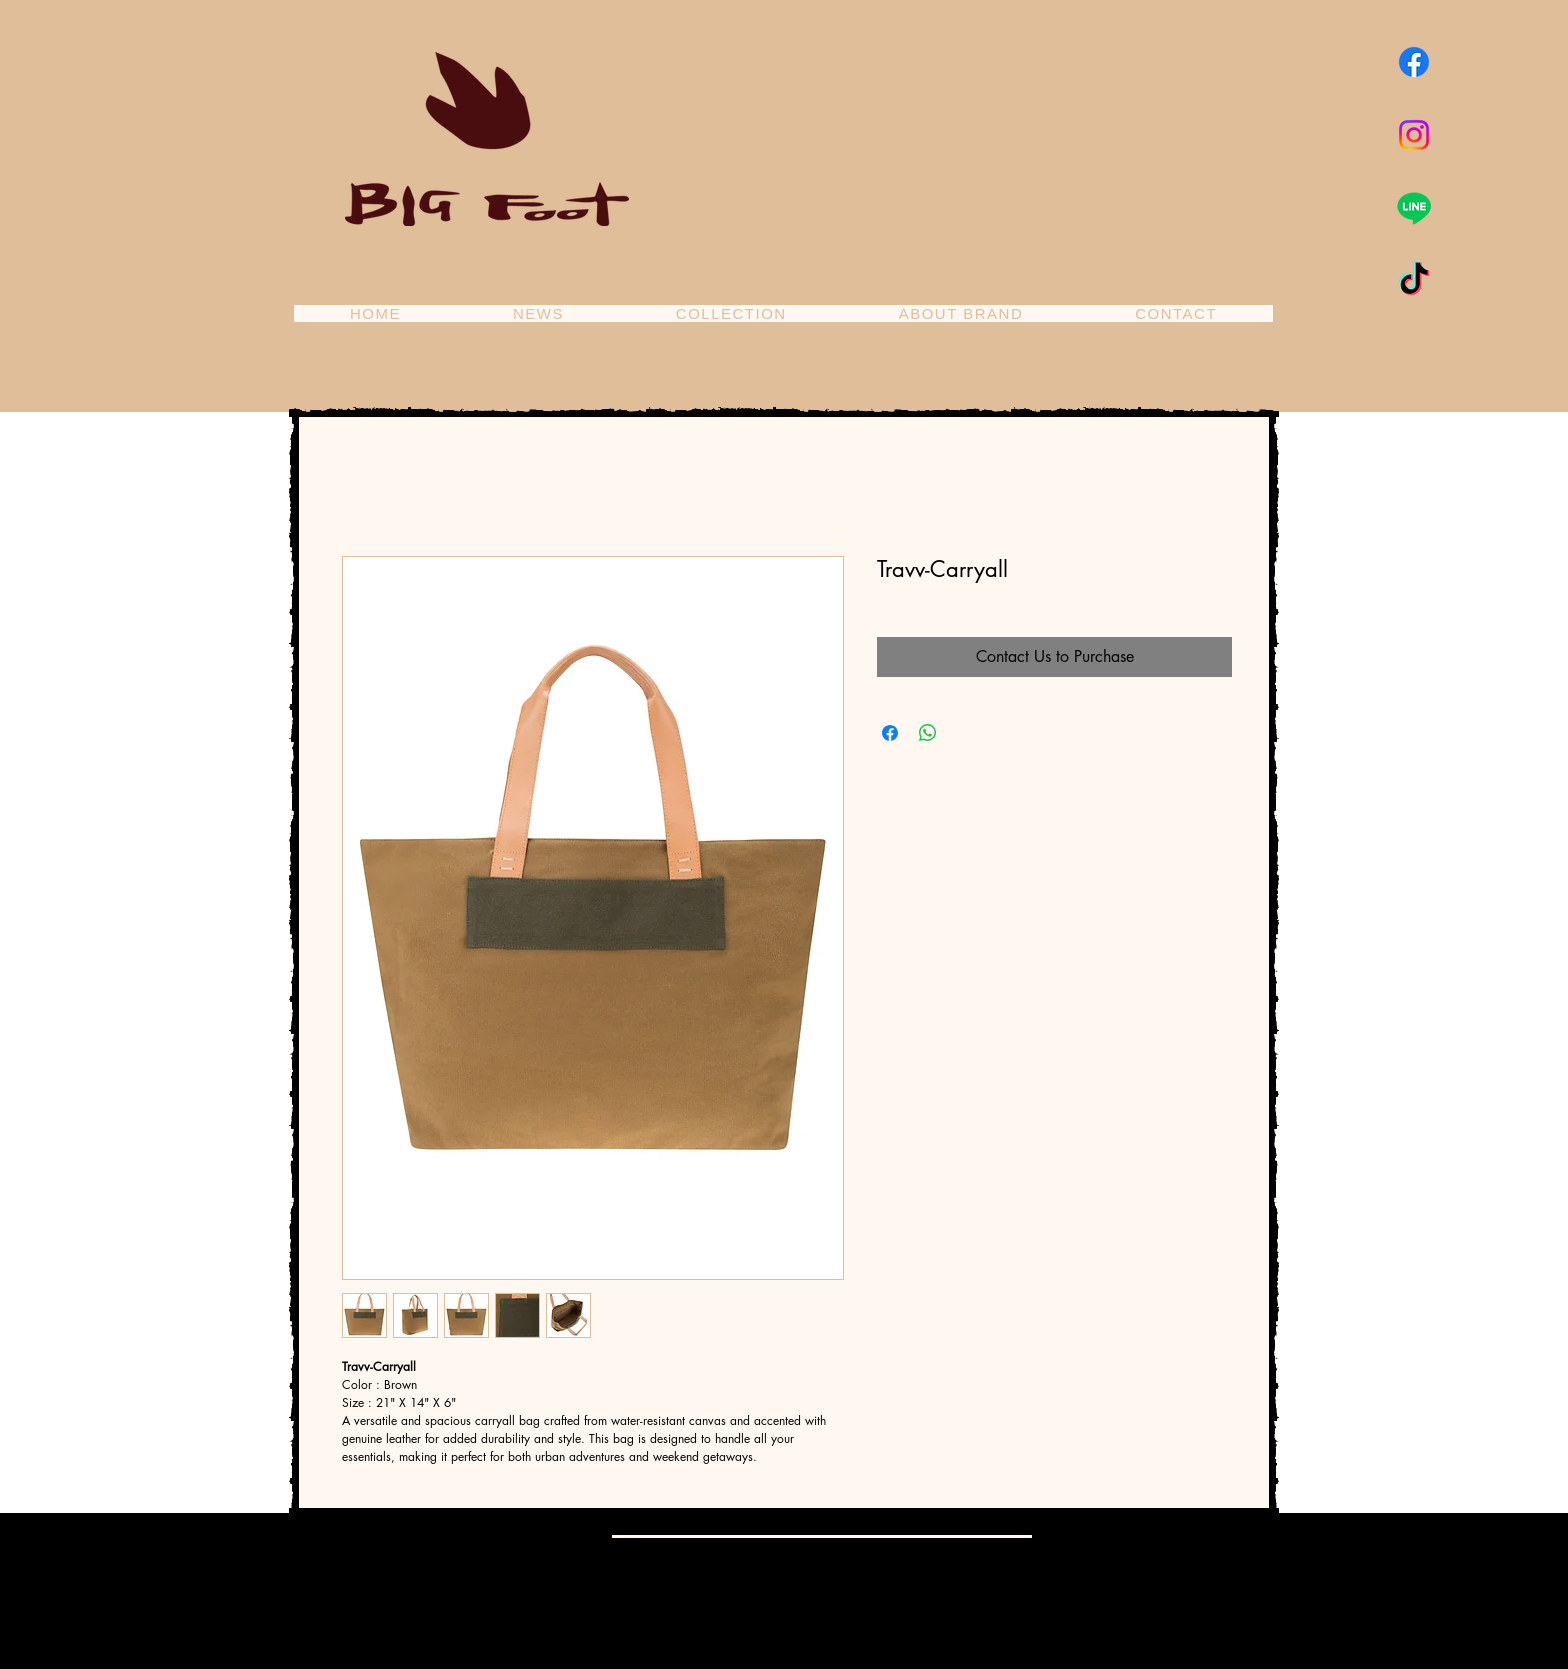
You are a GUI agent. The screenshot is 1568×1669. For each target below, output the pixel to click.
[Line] (1414, 208)
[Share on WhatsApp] (928, 733)
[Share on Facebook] (890, 733)
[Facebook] (1414, 62)
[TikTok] (1414, 281)
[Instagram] (1414, 135)
